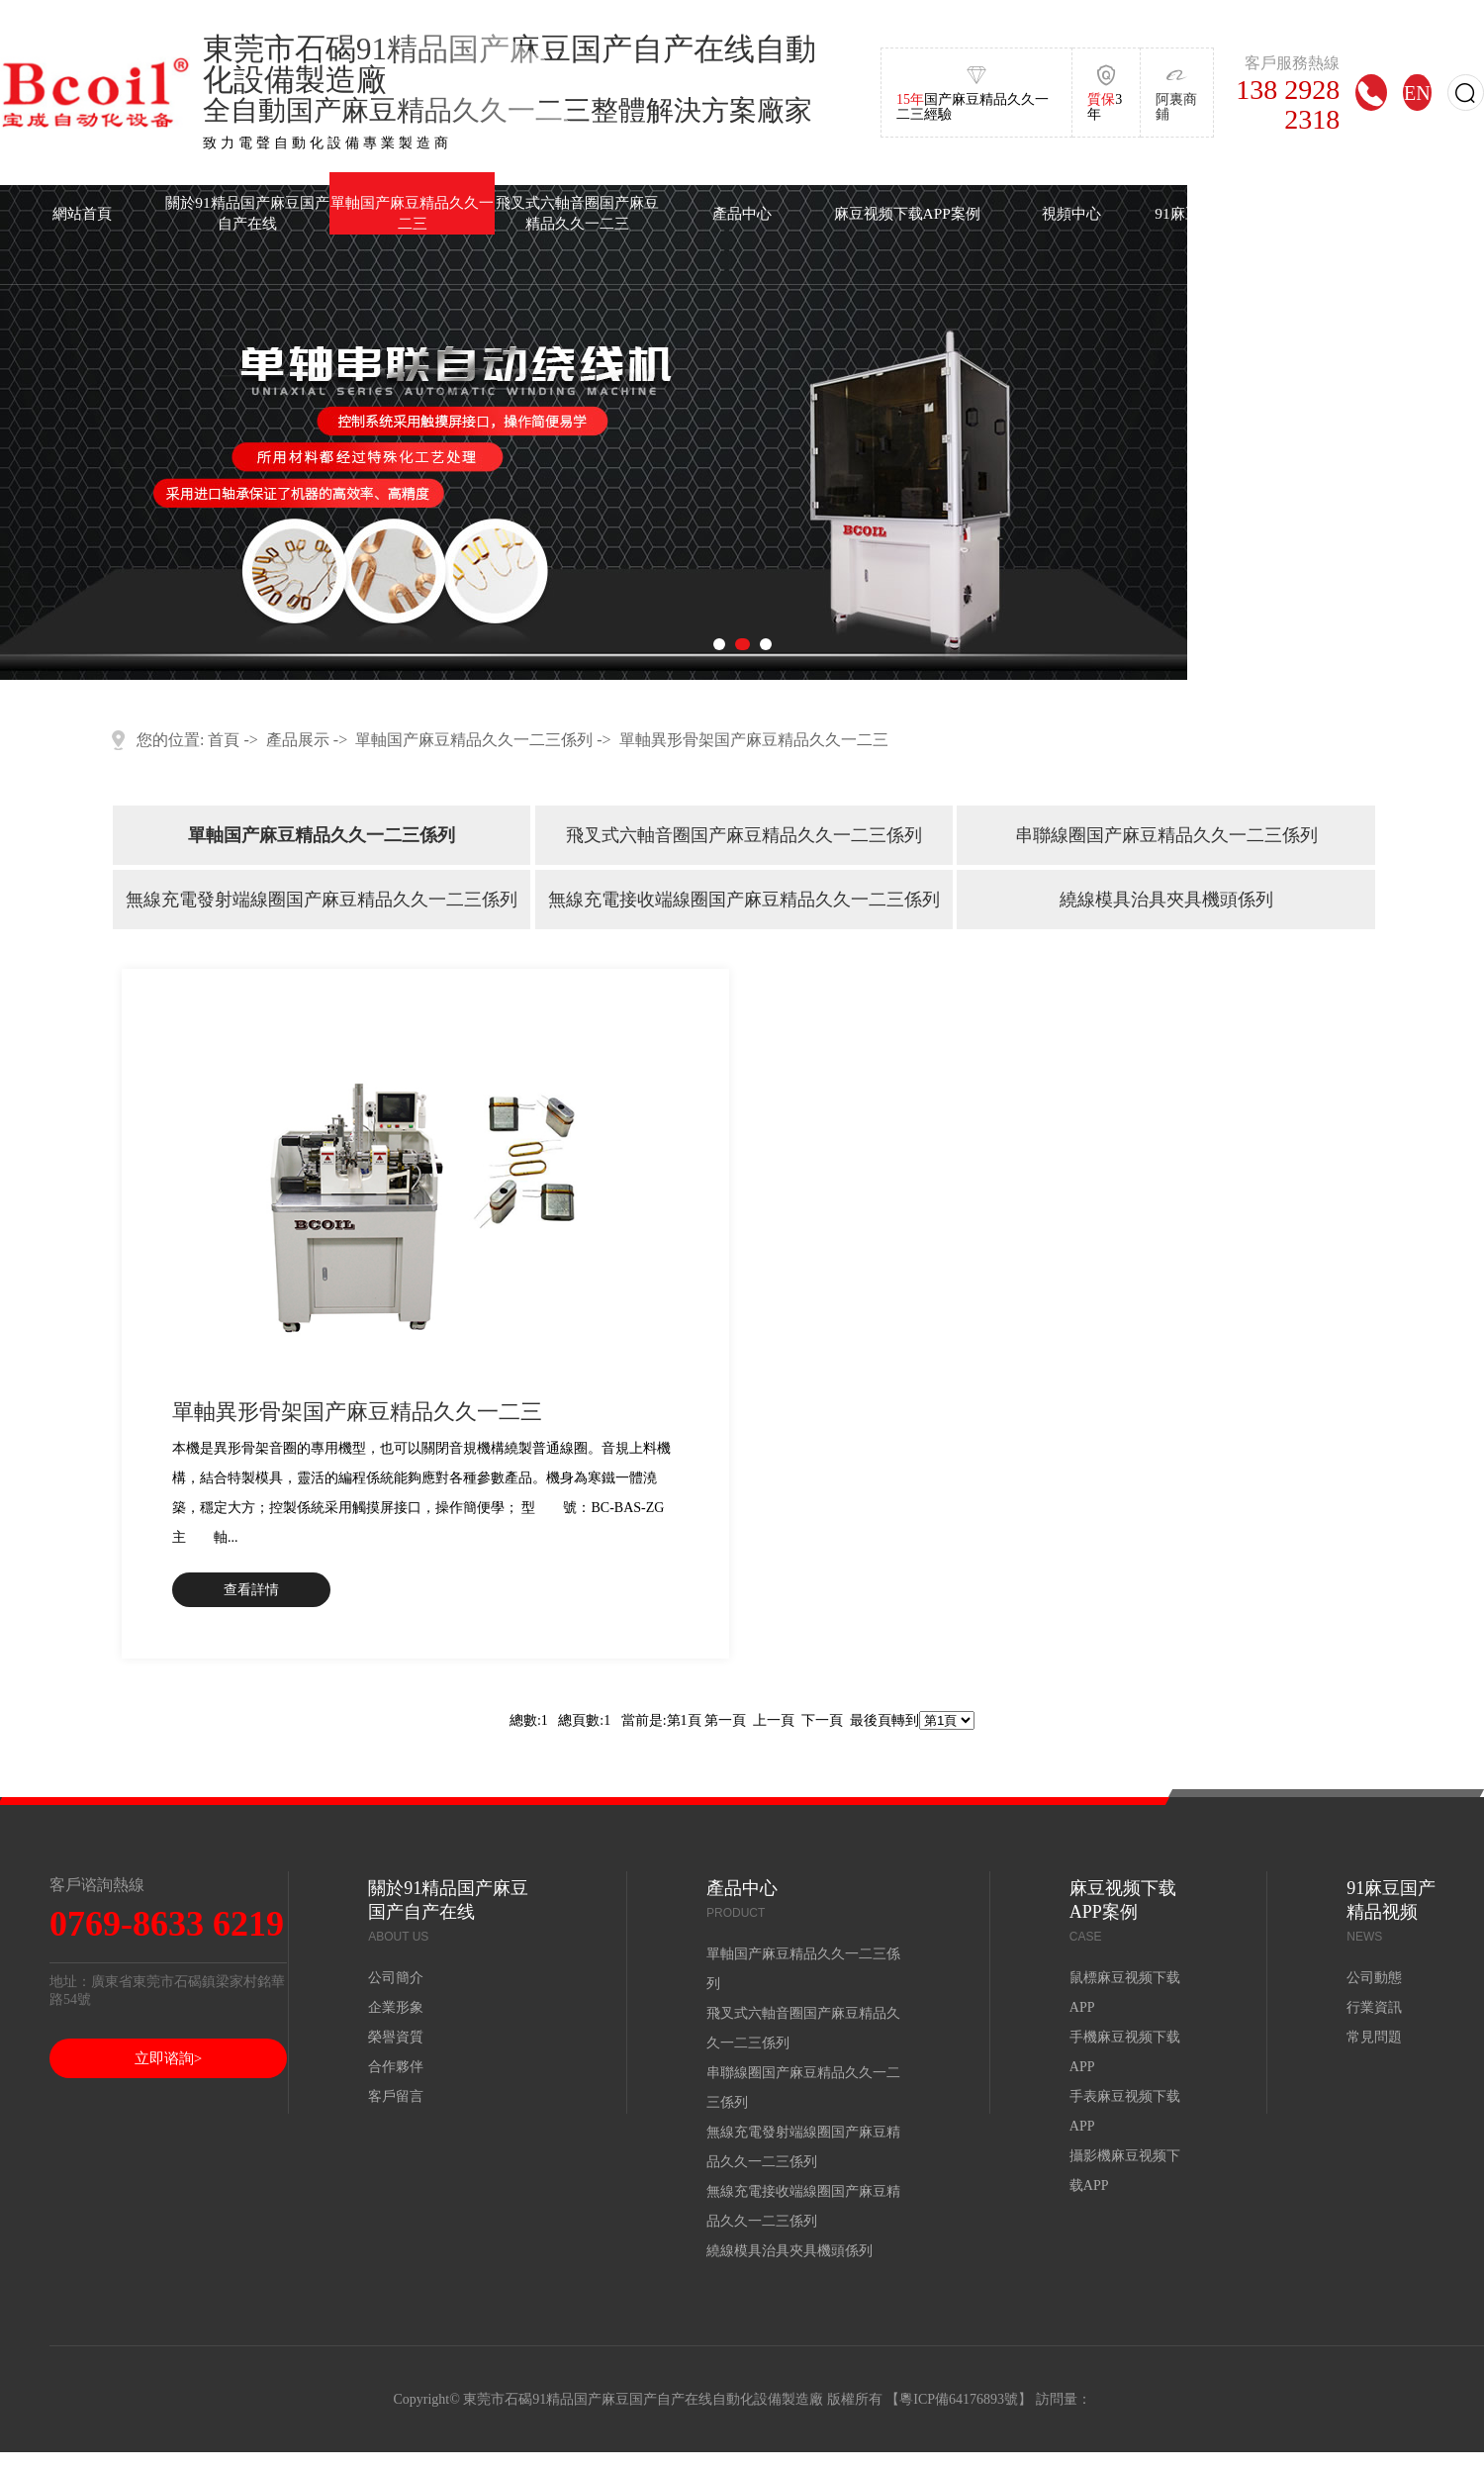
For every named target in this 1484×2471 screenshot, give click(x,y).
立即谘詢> (168, 2058)
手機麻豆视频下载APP (1124, 2052)
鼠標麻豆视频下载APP (1124, 1992)
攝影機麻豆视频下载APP (1124, 2170)
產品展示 (297, 739)
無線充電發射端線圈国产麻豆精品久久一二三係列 (321, 899)
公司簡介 (395, 1977)
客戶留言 (395, 2096)
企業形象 (395, 2007)
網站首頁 (82, 213)
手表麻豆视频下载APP (1124, 2111)
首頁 (223, 739)
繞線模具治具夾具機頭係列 (1166, 899)
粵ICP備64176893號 (958, 2399)
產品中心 (742, 213)
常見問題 (1374, 2037)
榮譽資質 (395, 2037)
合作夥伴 (395, 2066)
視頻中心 (1071, 213)
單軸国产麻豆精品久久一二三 (412, 213)
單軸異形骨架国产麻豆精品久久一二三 (753, 739)
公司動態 (1374, 1977)
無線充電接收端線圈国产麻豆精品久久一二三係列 (744, 899)
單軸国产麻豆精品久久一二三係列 (474, 739)
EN (1417, 92)
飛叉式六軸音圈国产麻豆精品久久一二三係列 (744, 835)
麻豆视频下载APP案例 (907, 213)
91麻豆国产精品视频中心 (1236, 213)
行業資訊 (1374, 2007)
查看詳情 (251, 1589)
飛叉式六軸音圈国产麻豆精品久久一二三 (577, 213)
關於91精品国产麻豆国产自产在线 (246, 213)
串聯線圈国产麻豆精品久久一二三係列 (1166, 835)
